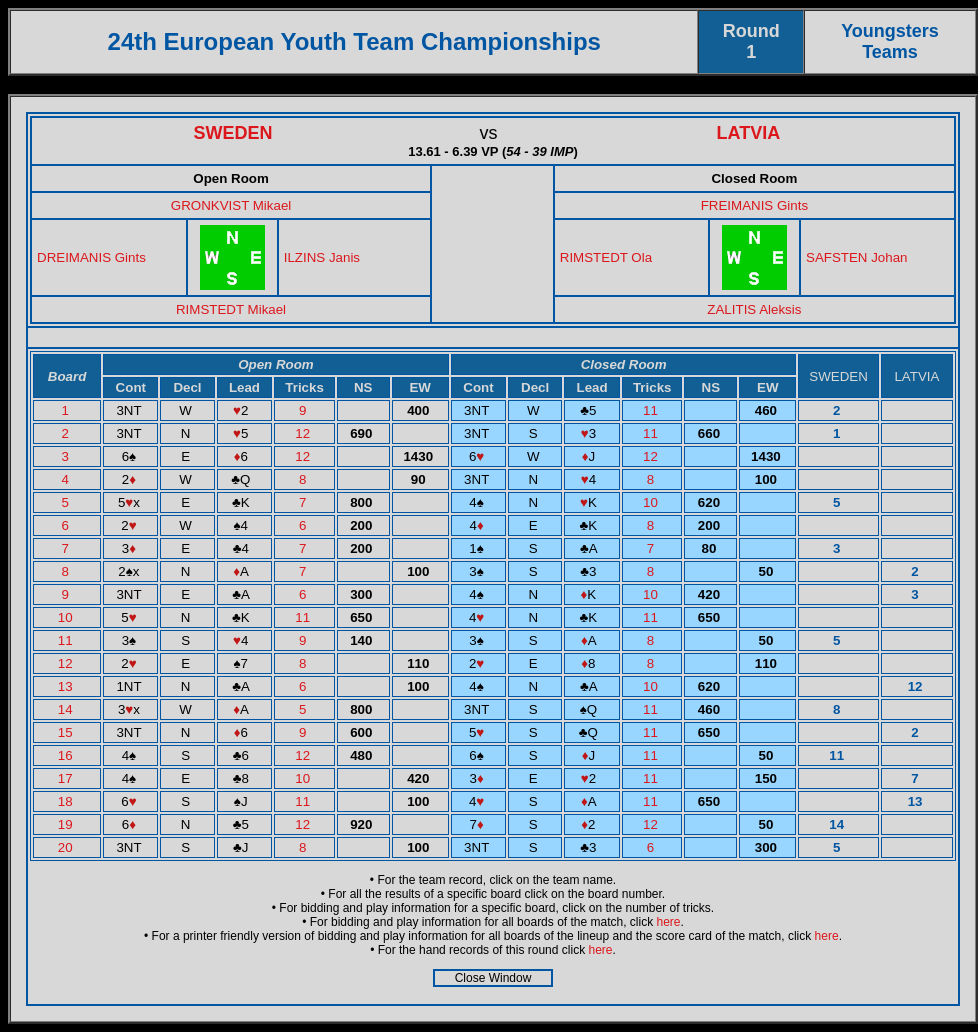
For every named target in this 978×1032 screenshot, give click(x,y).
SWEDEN (233, 133)
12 (304, 433)
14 (67, 709)
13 (67, 686)
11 (652, 410)
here (669, 922)
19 (67, 824)
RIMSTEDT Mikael (231, 309)
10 (652, 502)
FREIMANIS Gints (754, 205)
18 (67, 801)
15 (67, 732)
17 (67, 778)
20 (67, 847)
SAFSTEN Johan (856, 257)
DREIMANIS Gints (91, 257)
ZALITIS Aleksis (754, 309)
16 (67, 755)
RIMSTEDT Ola (606, 257)
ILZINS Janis (322, 257)
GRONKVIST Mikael (231, 205)
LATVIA (749, 133)
